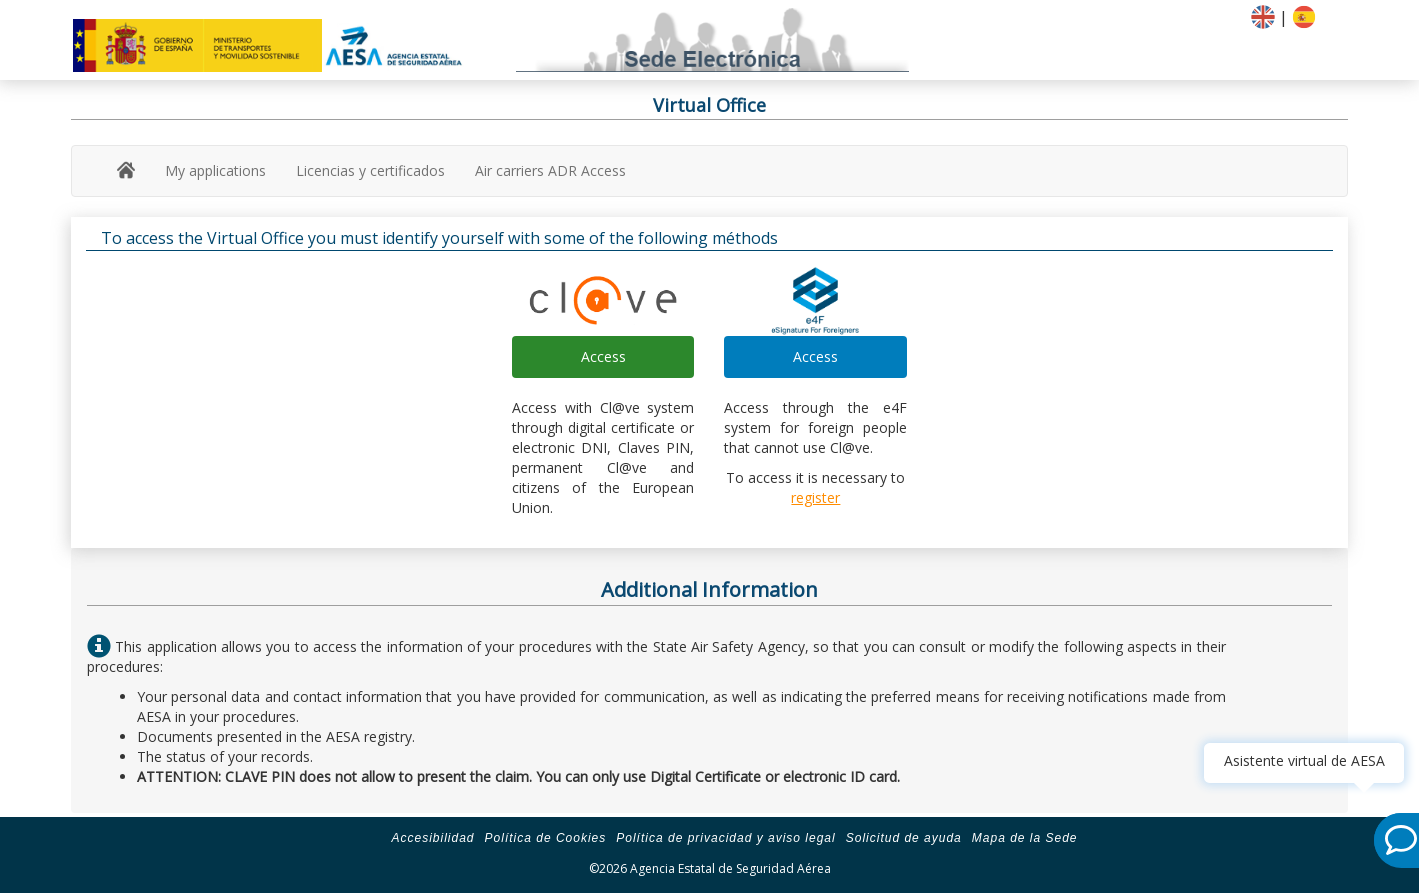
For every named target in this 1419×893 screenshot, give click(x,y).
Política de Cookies (546, 838)
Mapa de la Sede (1025, 838)
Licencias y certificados (370, 170)
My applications (215, 170)
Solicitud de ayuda (904, 838)
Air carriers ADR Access (550, 170)
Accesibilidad (432, 838)
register (815, 497)
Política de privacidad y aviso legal (725, 838)
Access (603, 356)
